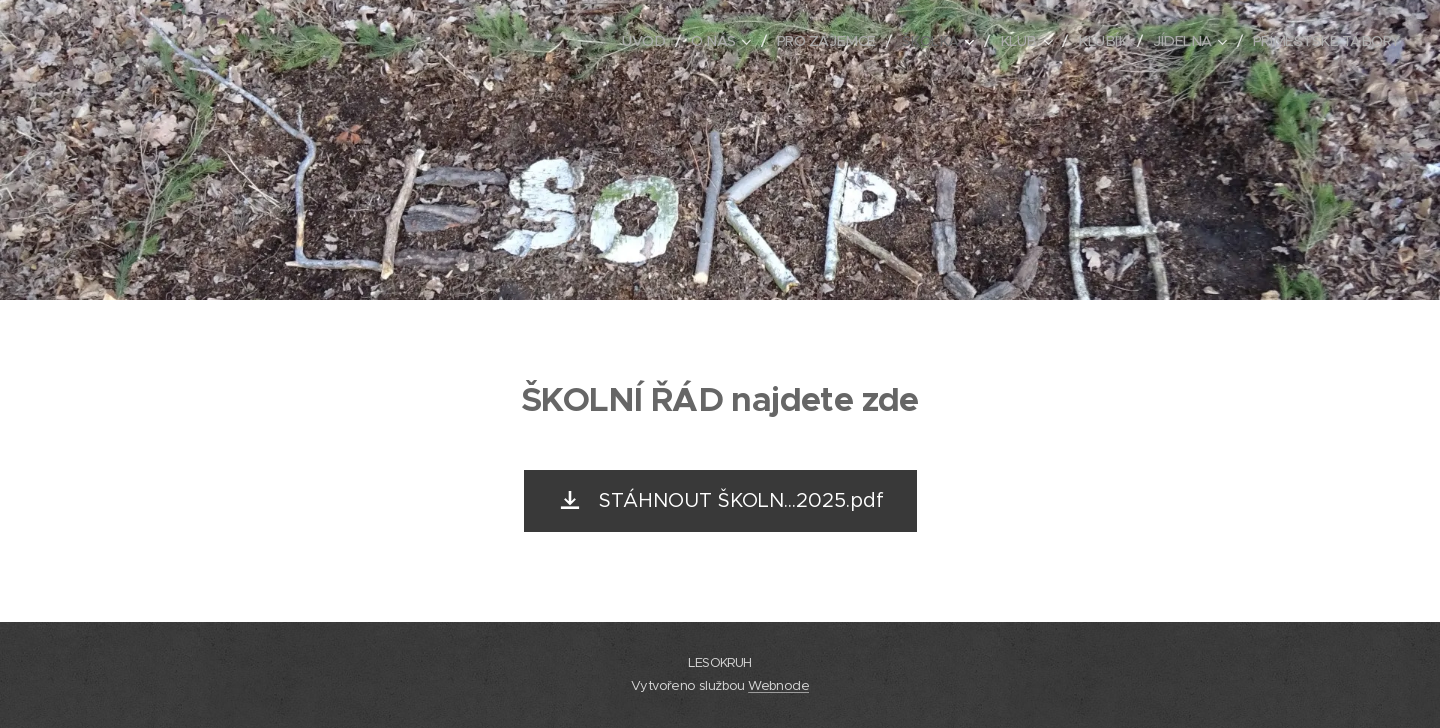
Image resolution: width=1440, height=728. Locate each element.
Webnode (778, 685)
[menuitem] (622, 41)
